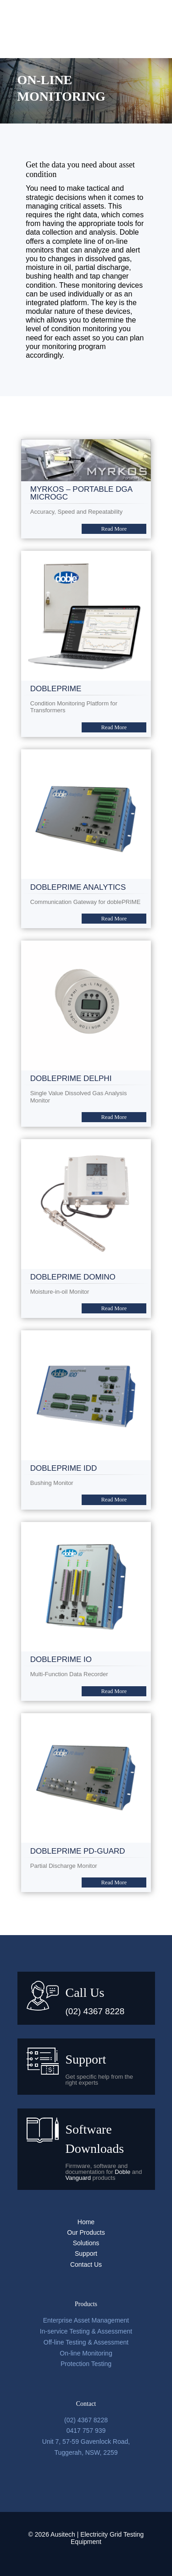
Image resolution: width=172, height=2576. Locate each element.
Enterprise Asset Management (86, 2320)
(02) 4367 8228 (95, 2011)
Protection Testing (86, 2363)
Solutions (86, 2243)
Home (86, 2222)
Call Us (85, 1992)
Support (86, 2059)
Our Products (86, 2232)
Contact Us (86, 2264)
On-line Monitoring (86, 2353)
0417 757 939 (86, 2430)
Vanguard (78, 2177)
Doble (122, 2171)
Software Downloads (95, 2139)
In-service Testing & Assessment (86, 2331)
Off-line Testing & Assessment (86, 2342)
